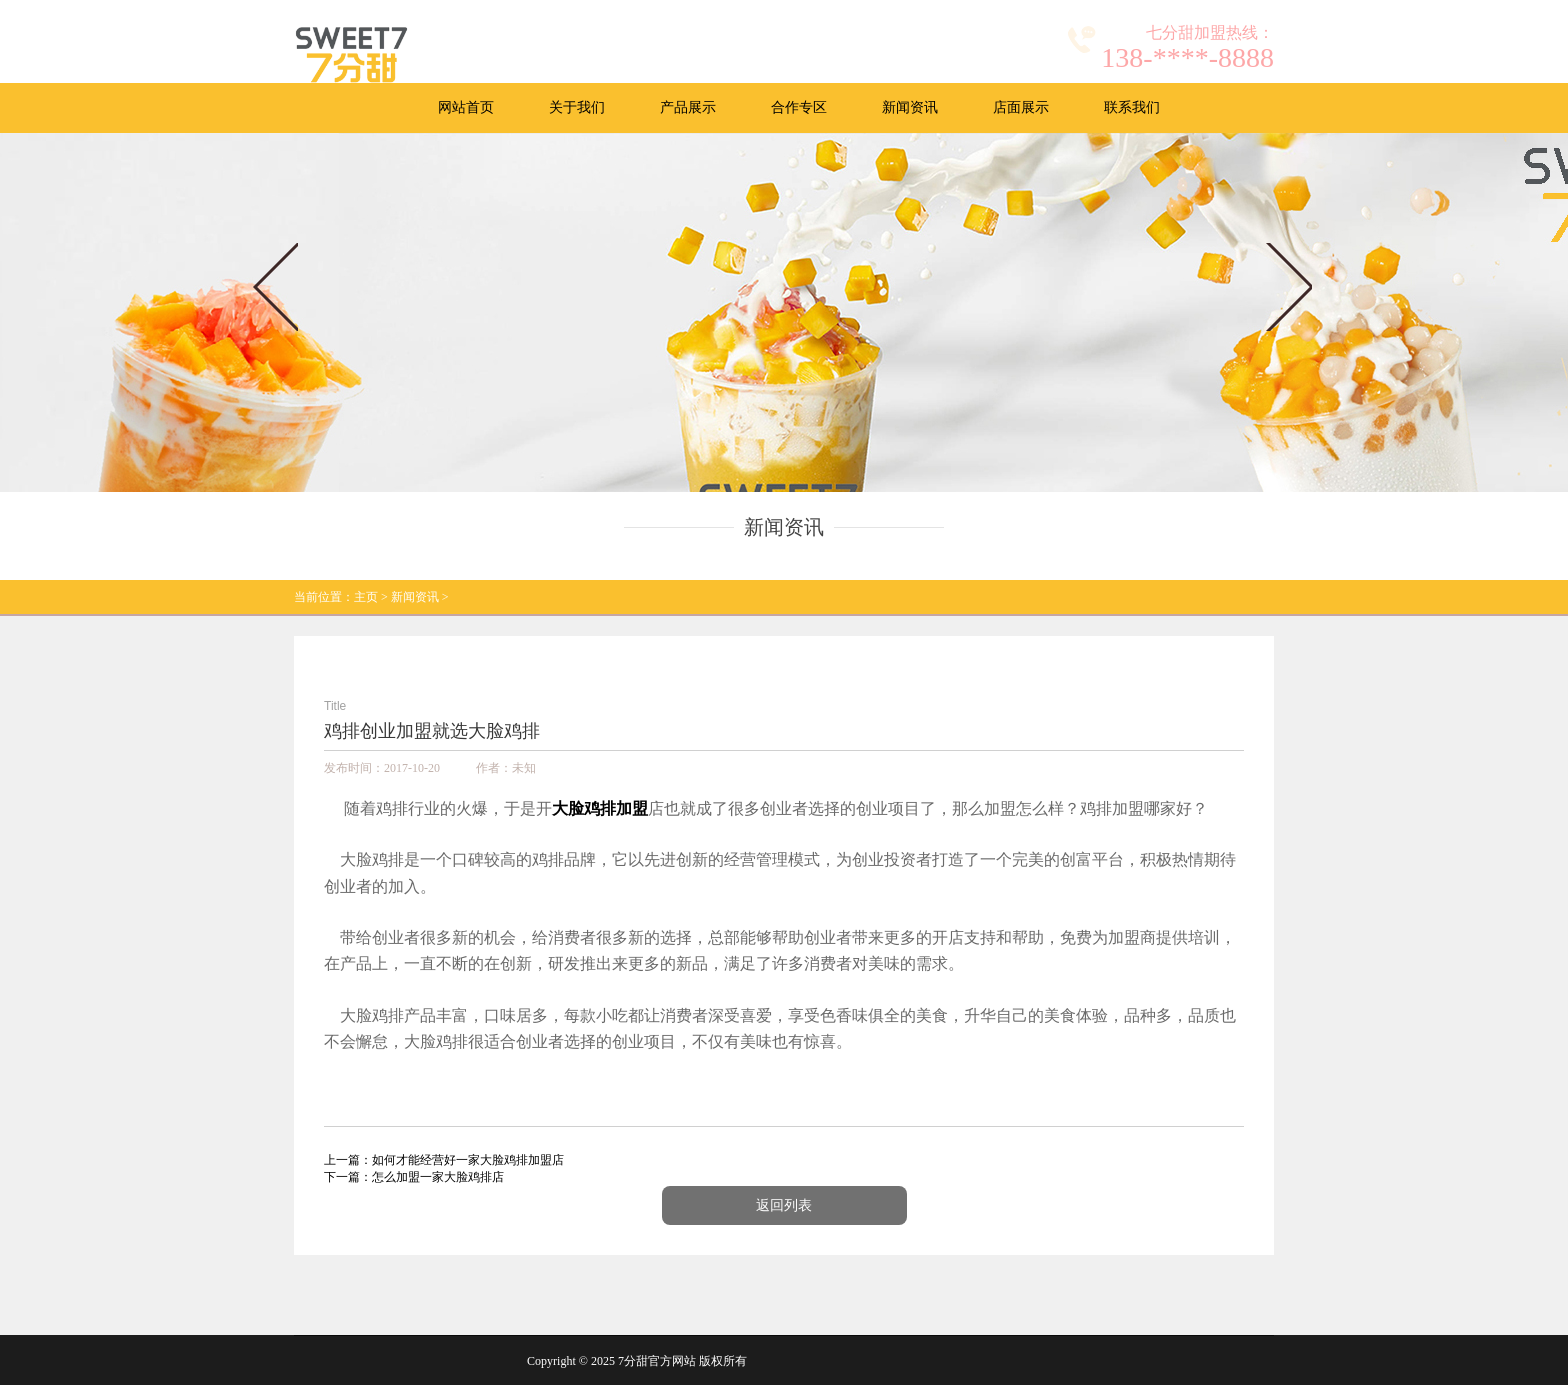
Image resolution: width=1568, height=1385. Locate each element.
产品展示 (688, 107)
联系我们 (1132, 107)
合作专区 (799, 107)
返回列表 (784, 1205)
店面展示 (1021, 107)
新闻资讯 (910, 107)
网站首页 (466, 107)
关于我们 (577, 107)
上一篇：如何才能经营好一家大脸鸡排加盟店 (444, 1160)
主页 (366, 597)
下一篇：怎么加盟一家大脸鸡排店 (414, 1177)
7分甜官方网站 (657, 1361)
